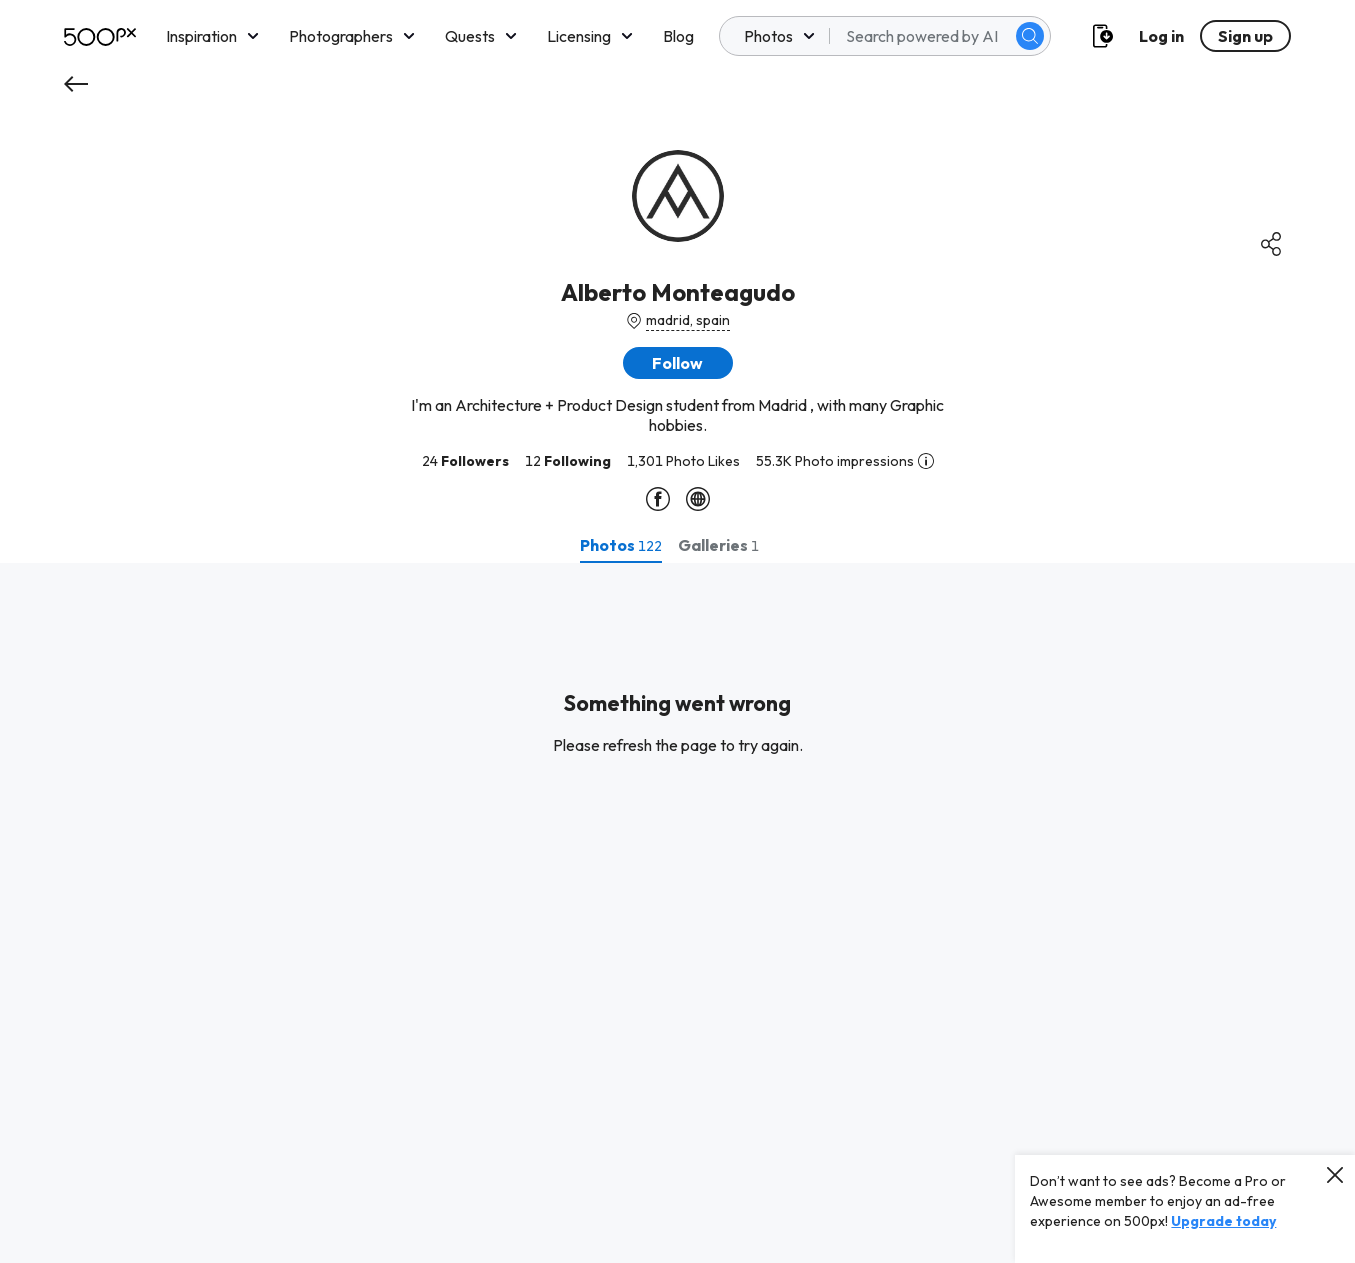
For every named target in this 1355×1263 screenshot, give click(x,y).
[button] (678, 363)
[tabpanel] (677, 913)
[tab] (621, 545)
